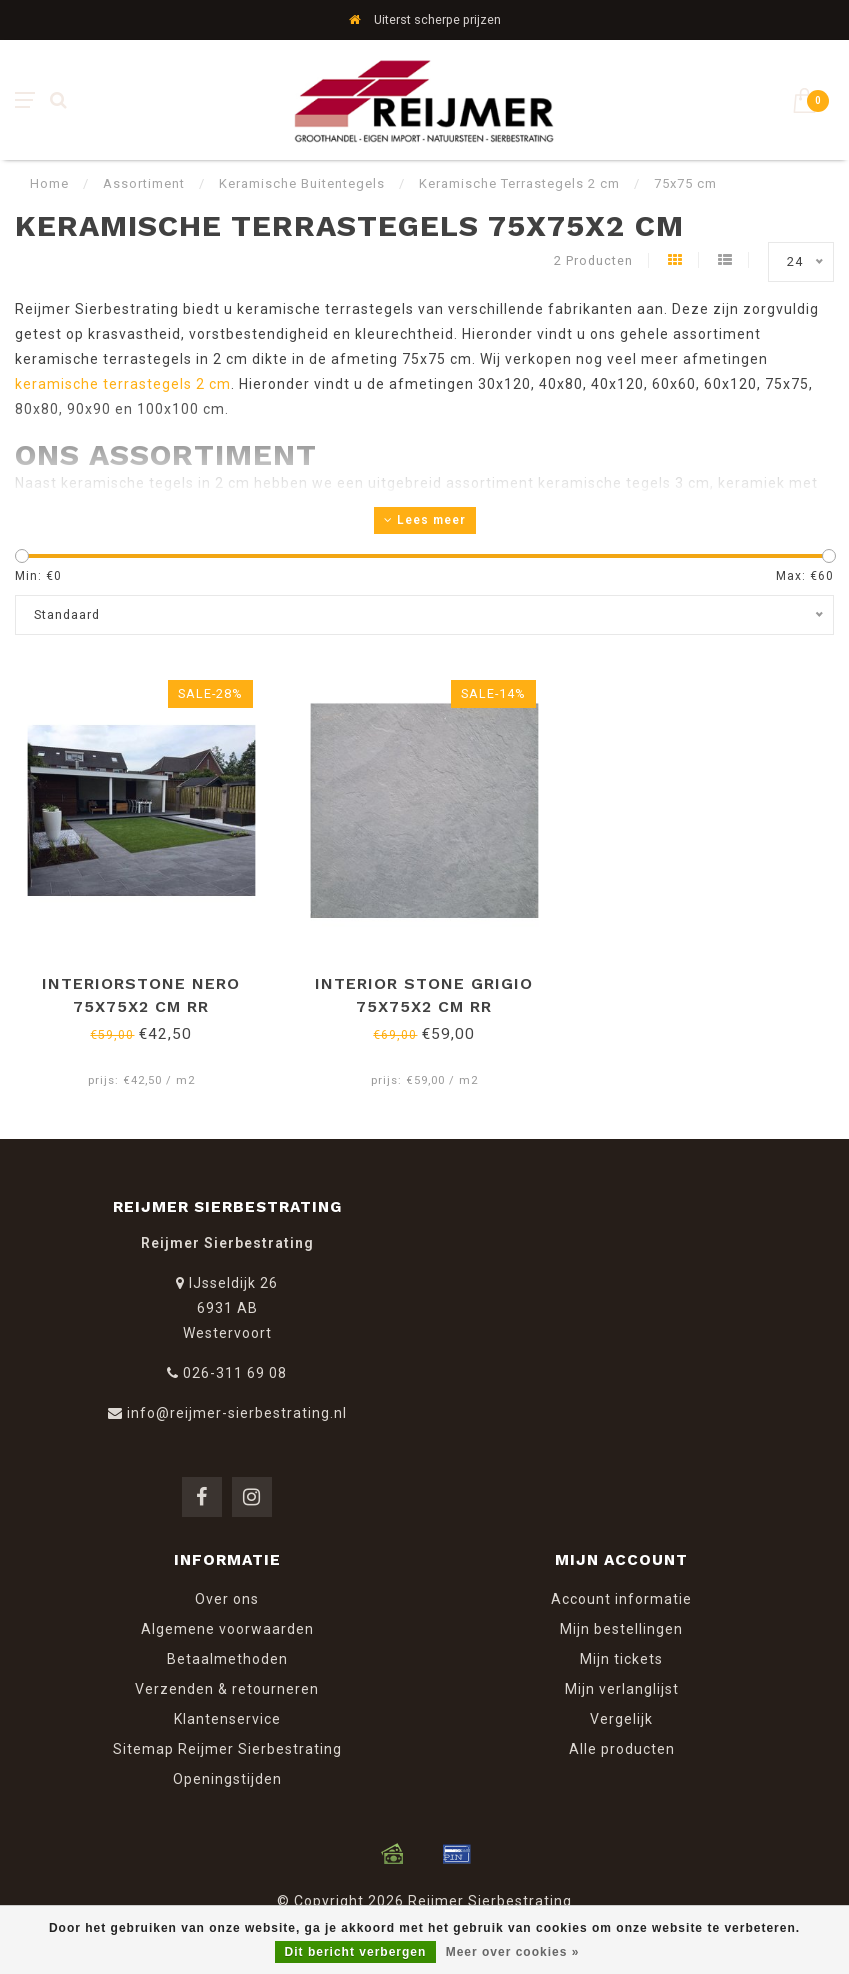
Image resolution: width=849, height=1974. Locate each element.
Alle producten (622, 1749)
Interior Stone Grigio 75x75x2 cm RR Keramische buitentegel (424, 1006)
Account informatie (621, 1599)
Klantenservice (227, 1719)
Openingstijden (227, 1779)
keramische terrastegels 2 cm (123, 384)
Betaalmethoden (227, 1659)
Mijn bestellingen (621, 1629)
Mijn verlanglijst (622, 1689)
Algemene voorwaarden (227, 1629)
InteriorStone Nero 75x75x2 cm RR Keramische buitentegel (141, 1006)
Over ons (227, 1599)
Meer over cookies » (513, 1952)
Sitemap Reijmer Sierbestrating (227, 1749)
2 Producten (593, 260)
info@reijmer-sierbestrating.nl (237, 1413)
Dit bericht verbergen (356, 1952)
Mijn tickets (621, 1659)
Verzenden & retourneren (227, 1689)
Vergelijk (621, 1719)
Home (49, 183)
